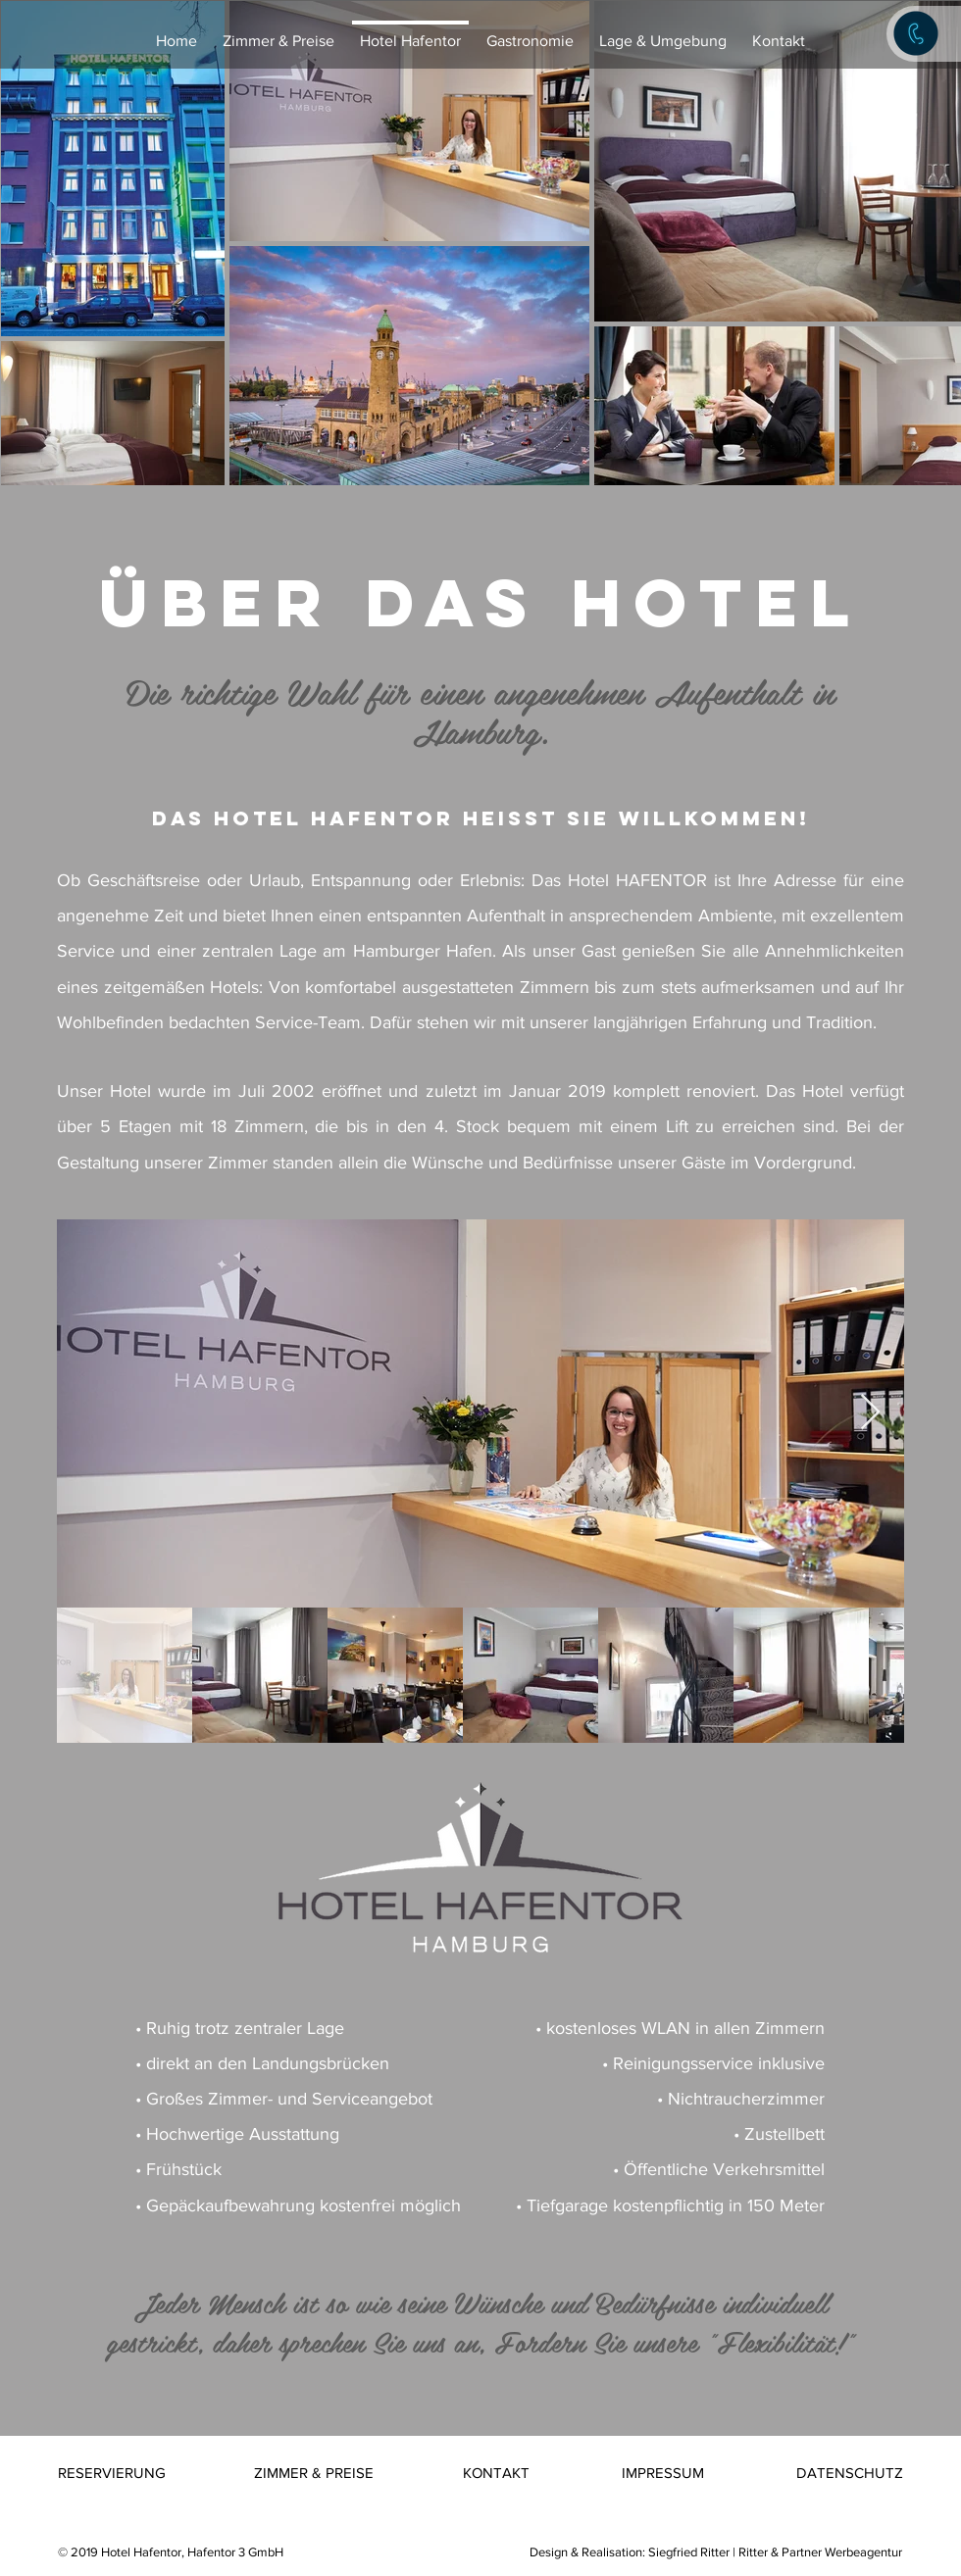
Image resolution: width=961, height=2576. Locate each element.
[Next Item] (870, 1413)
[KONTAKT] (497, 2472)
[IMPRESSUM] (664, 2472)
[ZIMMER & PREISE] (314, 2472)
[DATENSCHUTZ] (849, 2472)
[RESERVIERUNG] (112, 2472)
